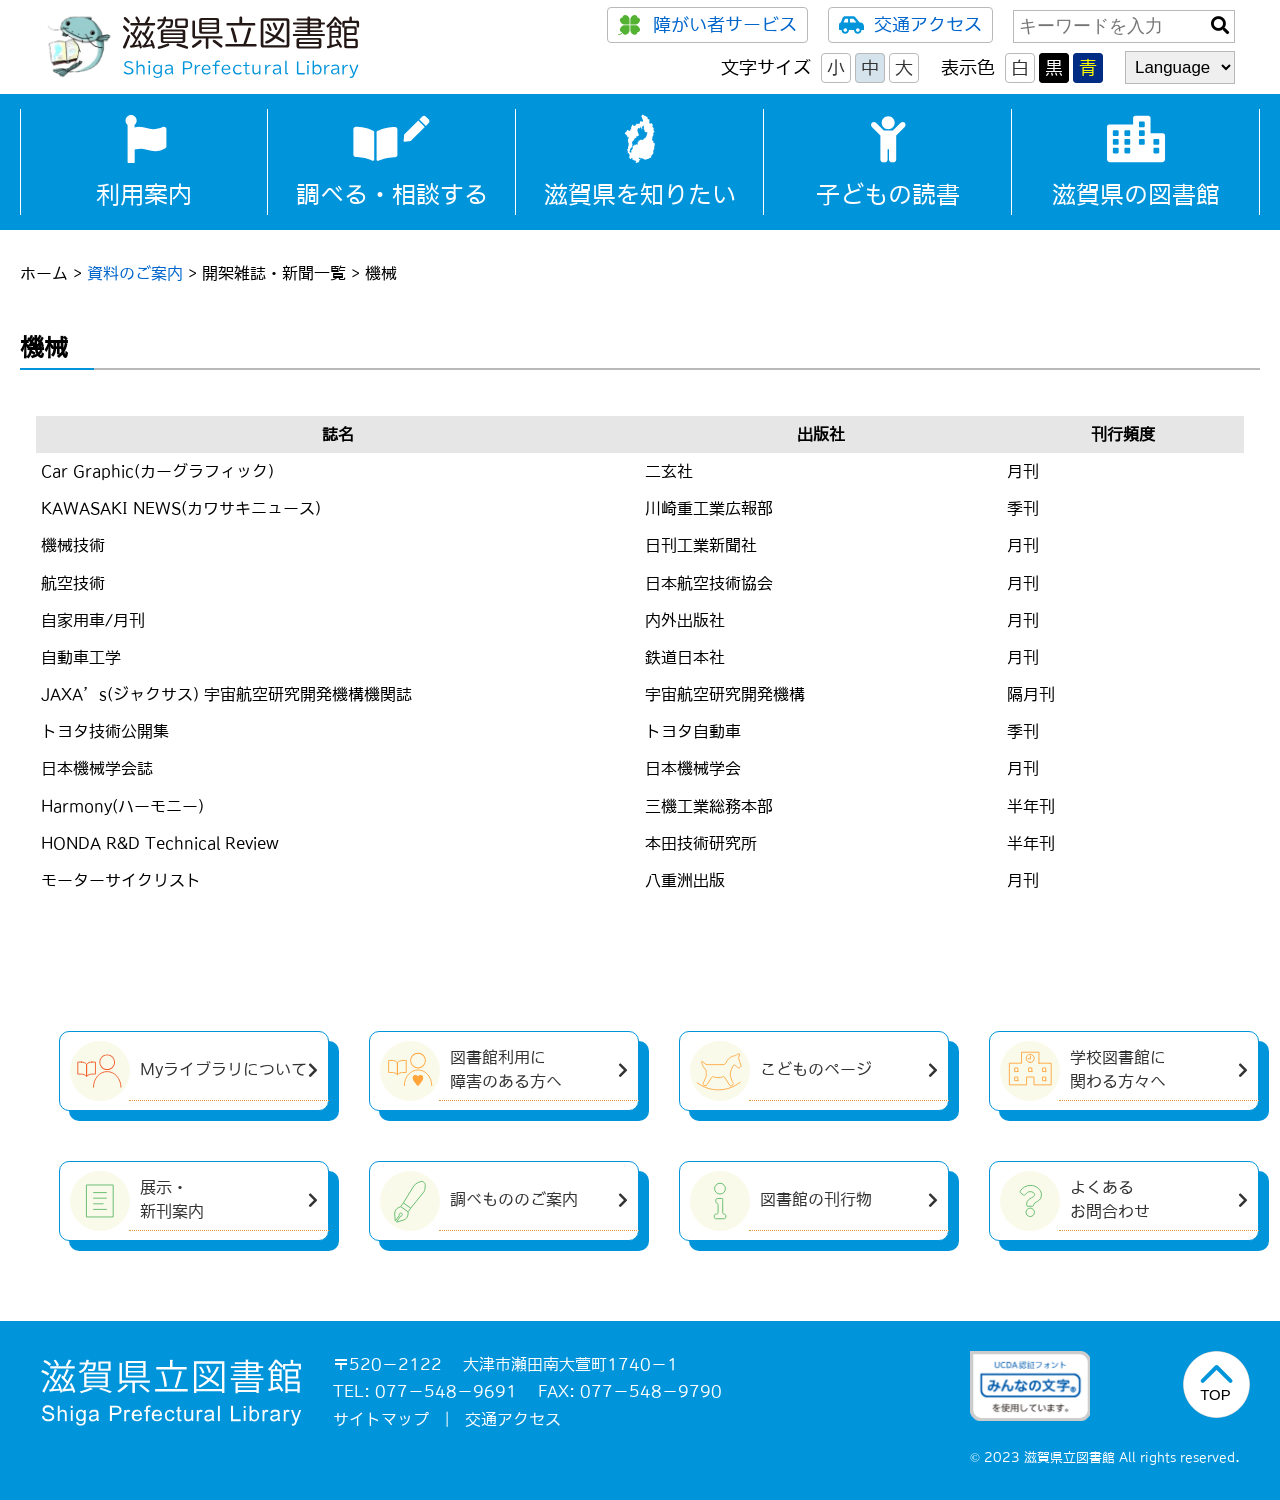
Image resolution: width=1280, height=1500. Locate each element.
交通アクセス (910, 25)
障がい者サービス (707, 25)
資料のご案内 (135, 273)
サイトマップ (381, 1419)
